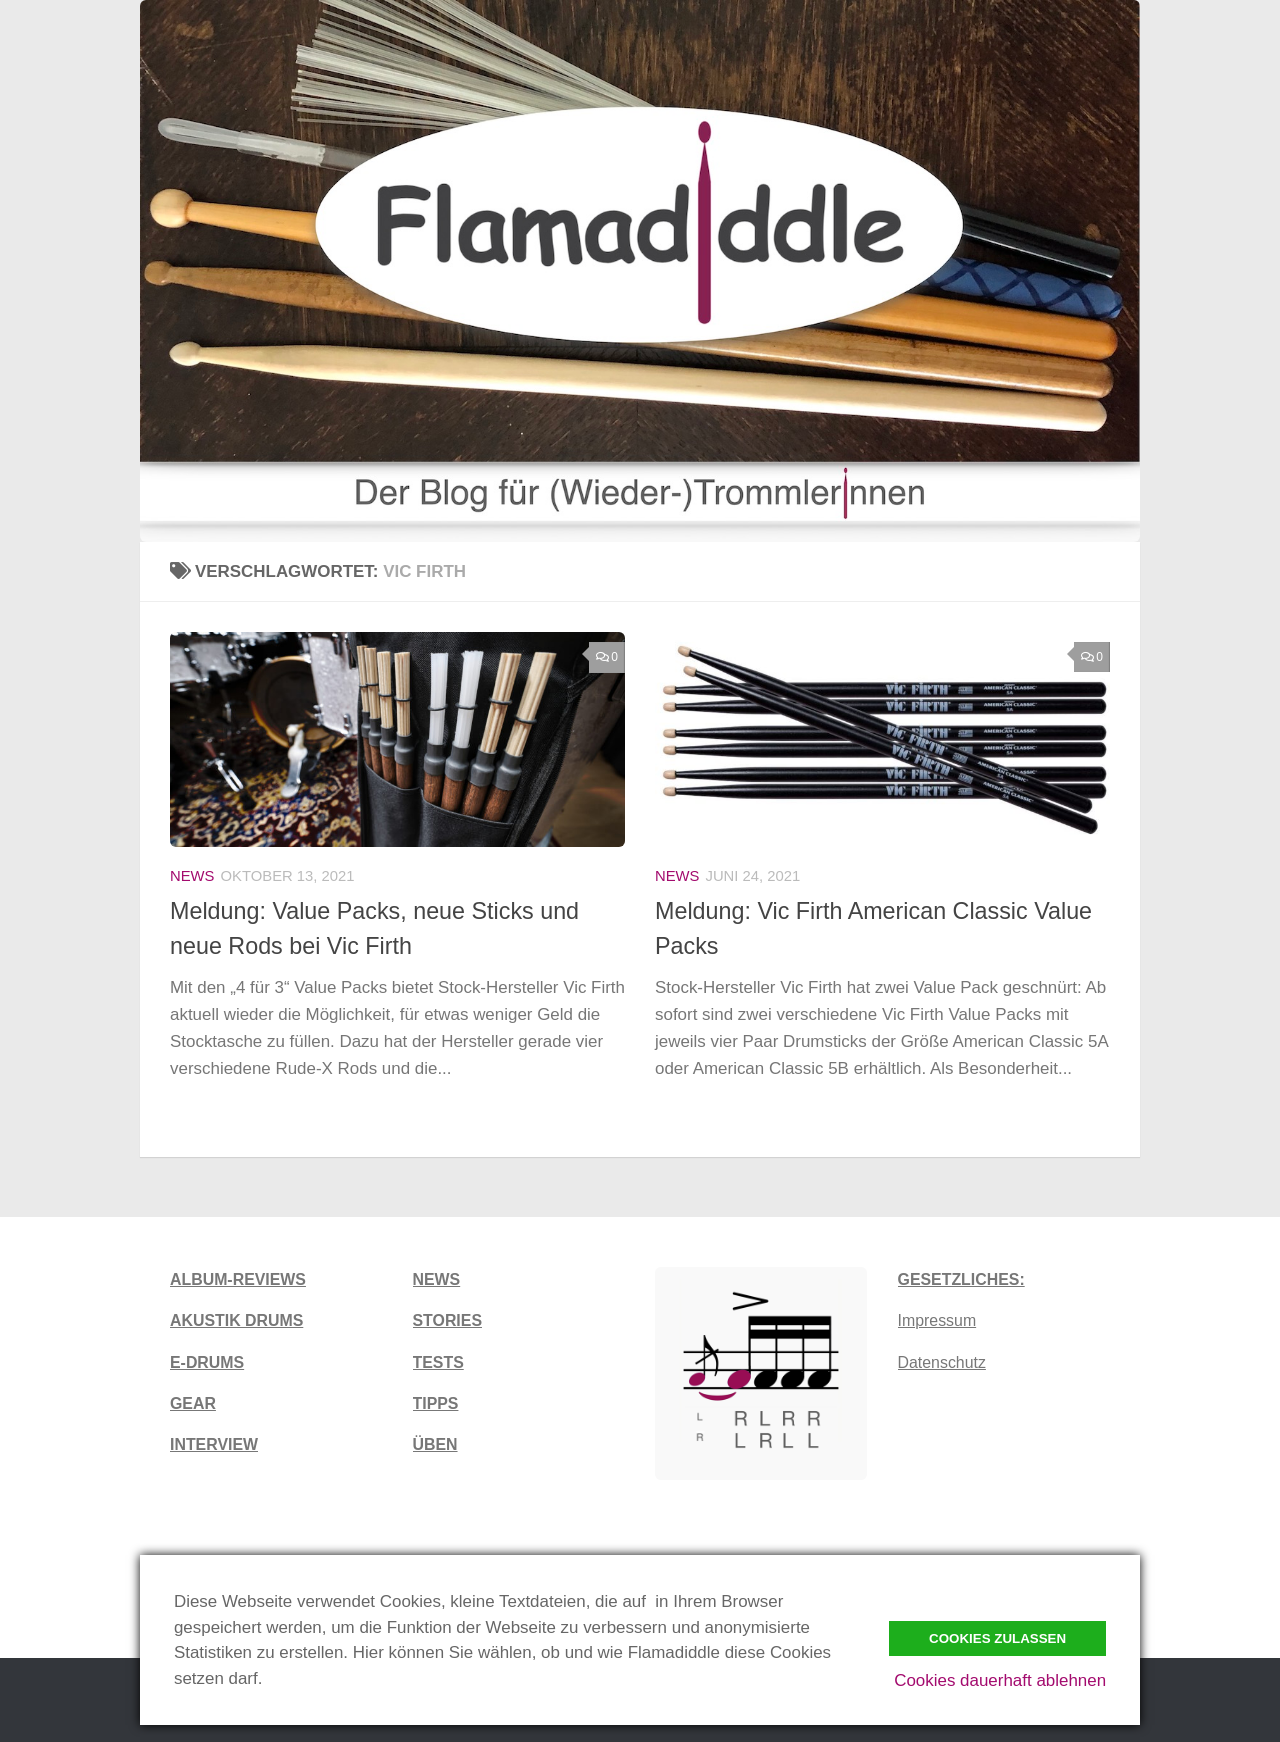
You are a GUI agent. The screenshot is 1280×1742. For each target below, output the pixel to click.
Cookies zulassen (997, 1638)
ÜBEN (435, 1444)
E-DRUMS (207, 1362)
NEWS (437, 1279)
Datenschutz (942, 1362)
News (192, 876)
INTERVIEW (214, 1444)
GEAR (193, 1403)
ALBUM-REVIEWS (238, 1279)
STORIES (447, 1320)
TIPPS (436, 1403)
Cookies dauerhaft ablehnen (1000, 1680)
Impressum (937, 1320)
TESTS (438, 1362)
